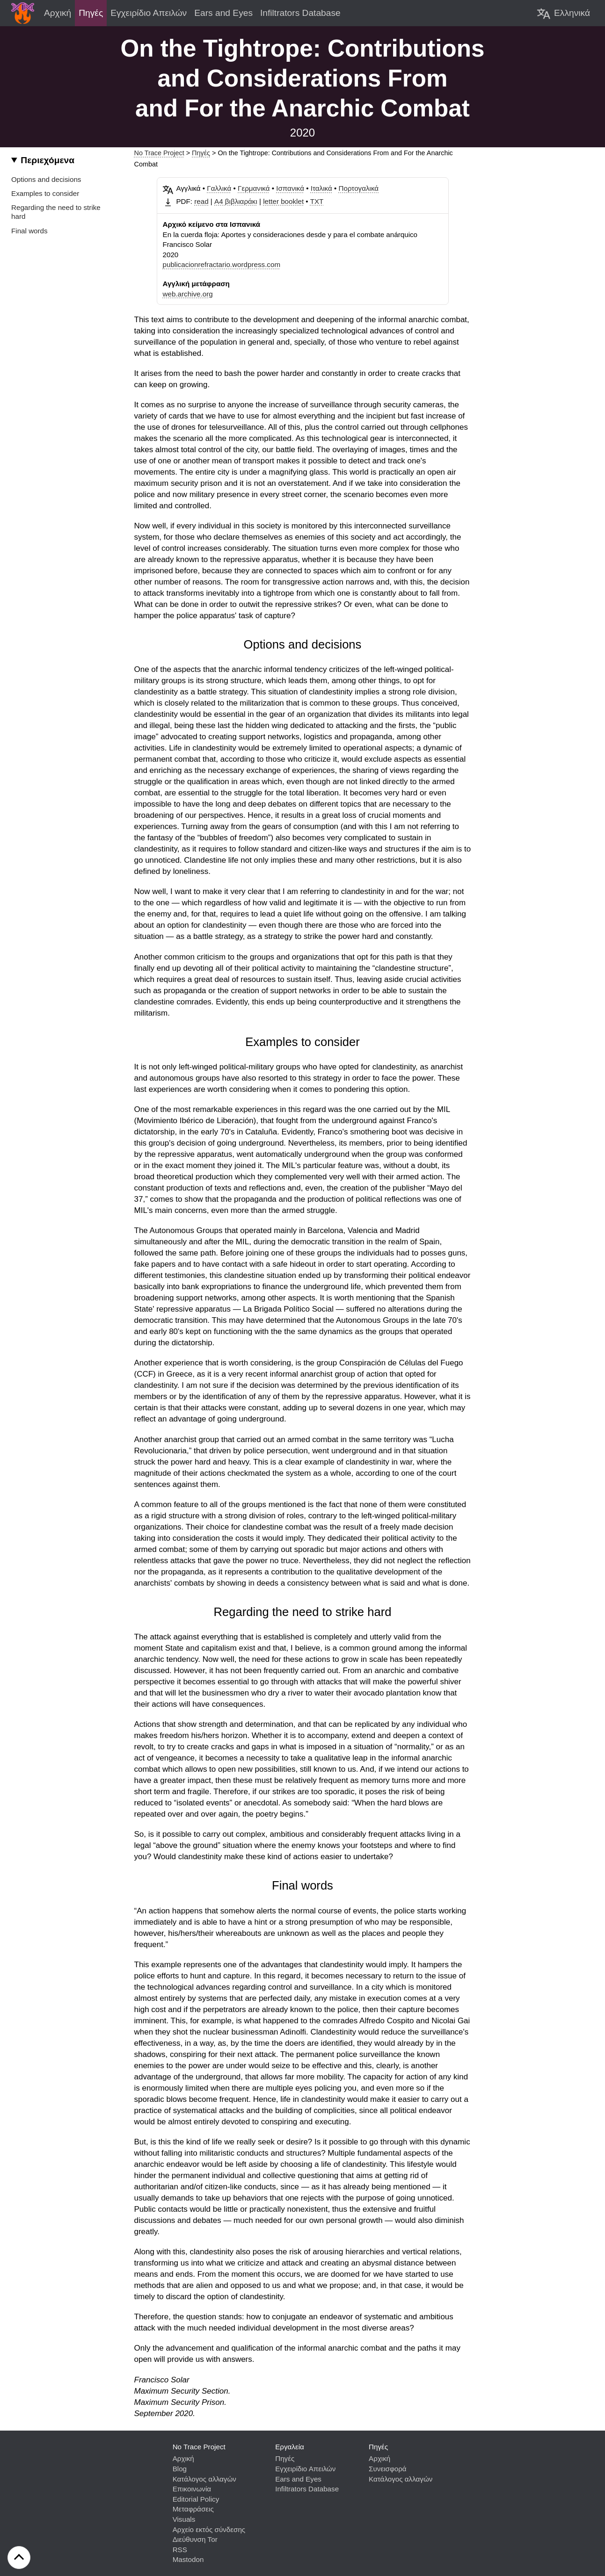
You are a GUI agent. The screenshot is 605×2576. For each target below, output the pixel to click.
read (201, 201)
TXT (317, 201)
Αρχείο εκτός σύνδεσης (209, 2529)
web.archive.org (188, 294)
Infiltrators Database (307, 2489)
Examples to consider (45, 193)
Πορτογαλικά (359, 188)
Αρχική (183, 2458)
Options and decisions (46, 179)
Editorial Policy (196, 2499)
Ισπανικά (290, 188)
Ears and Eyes (298, 2479)
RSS (180, 2550)
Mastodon (188, 2559)
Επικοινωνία (192, 2489)
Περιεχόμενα (47, 160)
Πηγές (201, 153)
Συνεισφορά (388, 2469)
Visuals (184, 2519)
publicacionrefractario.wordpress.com (222, 264)
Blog (180, 2469)
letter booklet (283, 201)
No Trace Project (159, 153)
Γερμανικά (254, 188)
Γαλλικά (219, 188)
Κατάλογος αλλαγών (204, 2479)
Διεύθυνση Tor (195, 2539)
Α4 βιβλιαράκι (235, 201)
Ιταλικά (321, 188)
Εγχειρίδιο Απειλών (305, 2469)
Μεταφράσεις (193, 2509)
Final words (29, 231)
